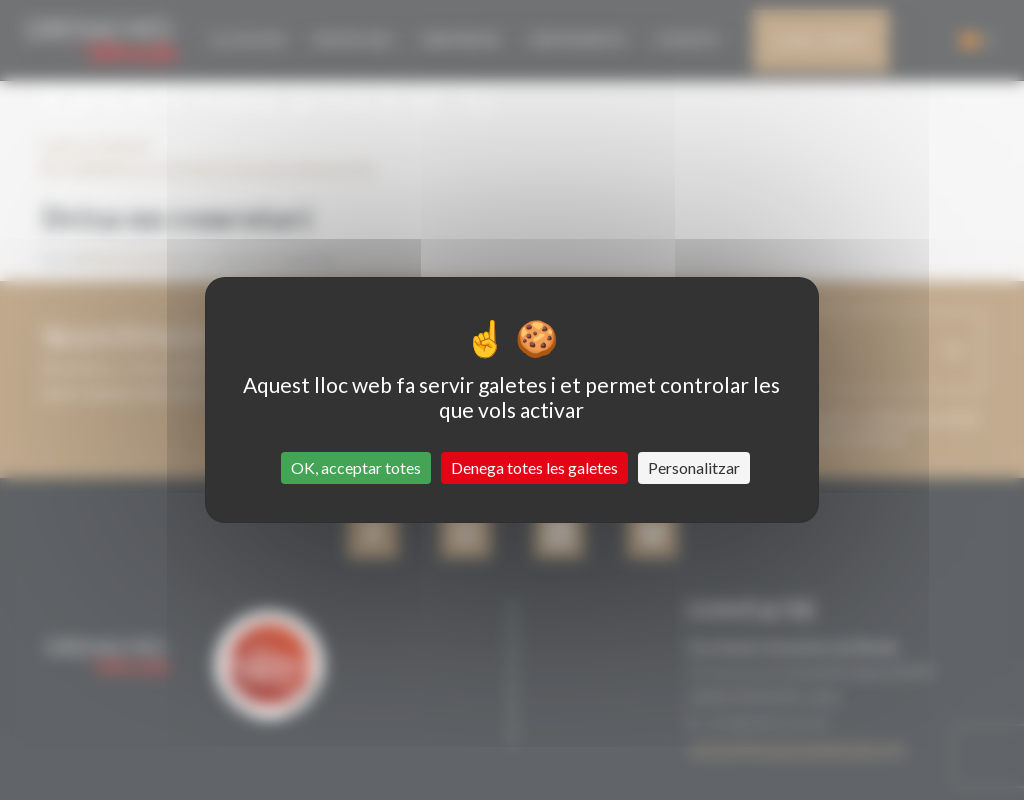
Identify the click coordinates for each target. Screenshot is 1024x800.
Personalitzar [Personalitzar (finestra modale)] (694, 467)
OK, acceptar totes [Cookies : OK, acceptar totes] (356, 467)
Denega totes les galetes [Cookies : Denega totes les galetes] (534, 467)
